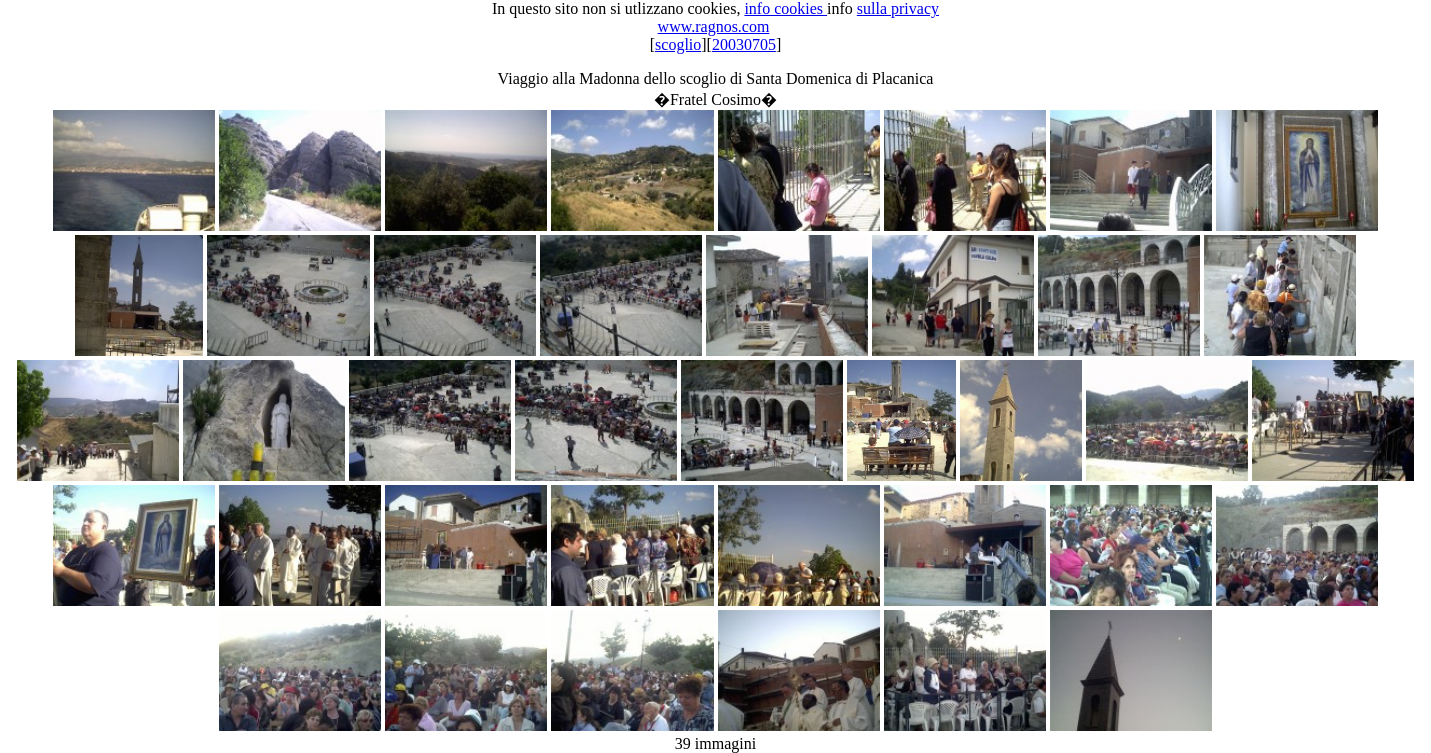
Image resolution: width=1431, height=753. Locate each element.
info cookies (785, 8)
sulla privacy (898, 8)
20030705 (744, 44)
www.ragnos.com (714, 26)
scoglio (678, 44)
